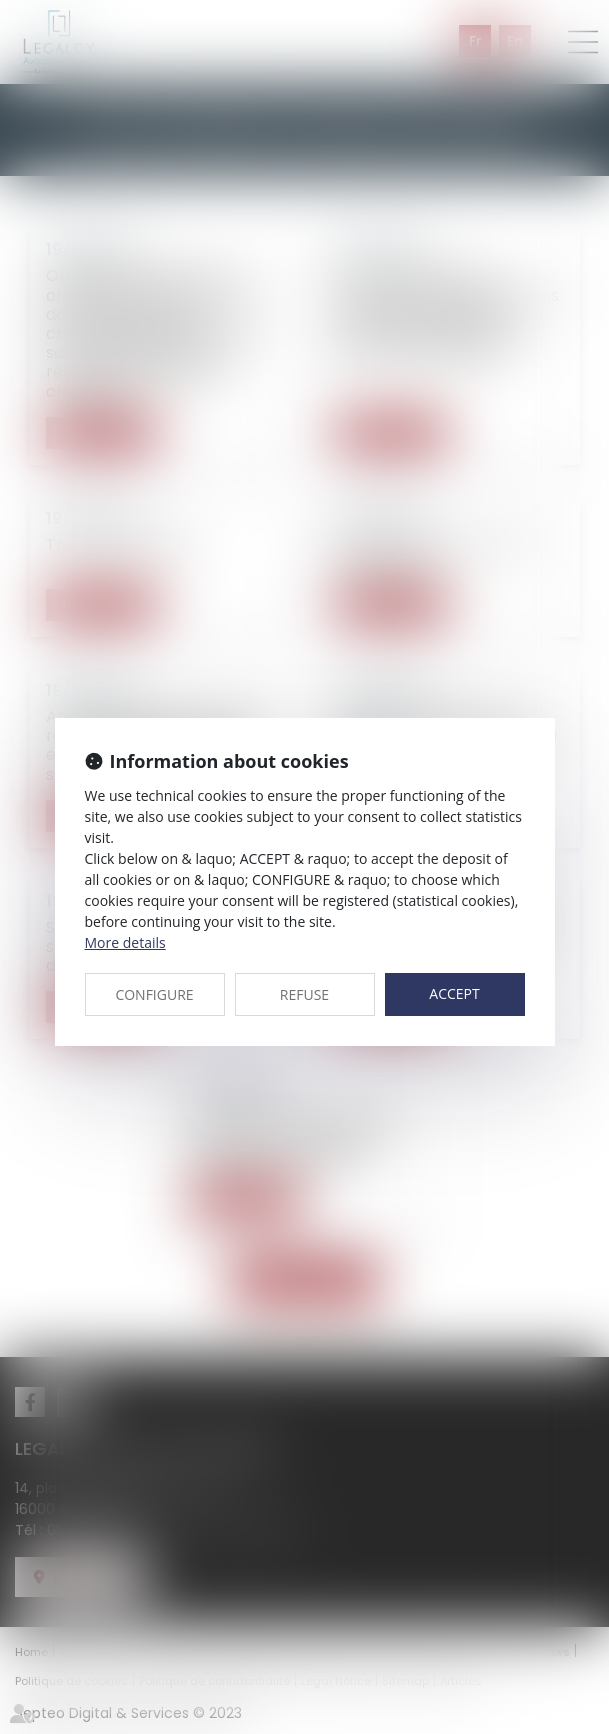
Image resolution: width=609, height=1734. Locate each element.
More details (125, 942)
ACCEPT (454, 993)
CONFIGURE (154, 994)
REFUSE (304, 994)
